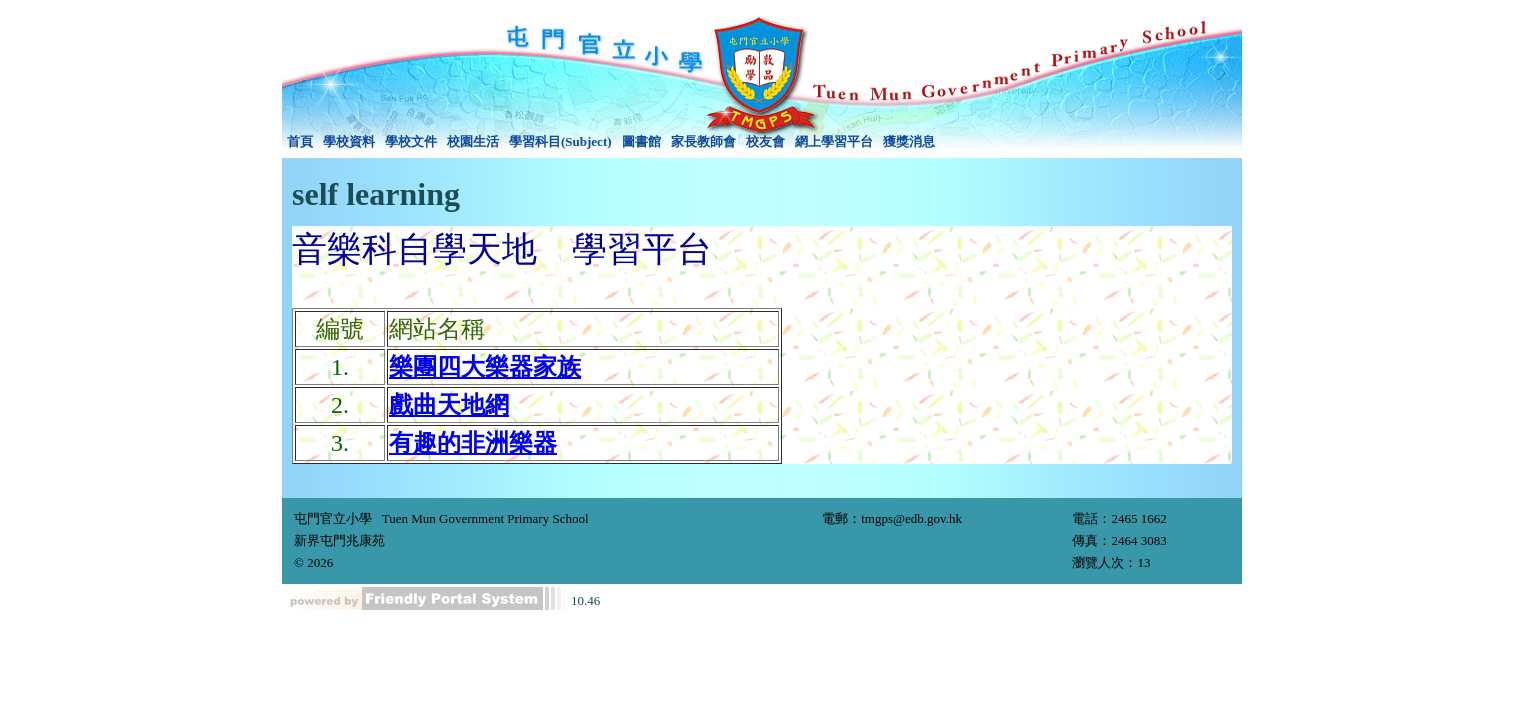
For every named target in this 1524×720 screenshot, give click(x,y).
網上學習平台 (834, 141)
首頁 (300, 141)
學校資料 (349, 141)
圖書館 (641, 141)
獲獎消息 (909, 141)
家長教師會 (703, 141)
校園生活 (473, 141)
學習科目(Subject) (560, 141)
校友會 (765, 141)
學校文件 (411, 141)
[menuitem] (300, 142)
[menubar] (611, 142)
